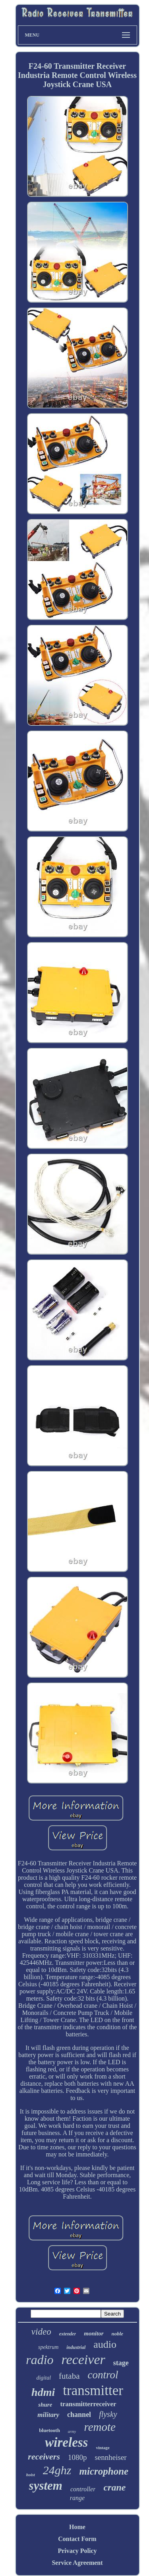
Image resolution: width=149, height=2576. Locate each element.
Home (77, 2527)
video (41, 2332)
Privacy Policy (77, 2550)
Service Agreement (77, 2562)
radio (39, 2360)
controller (82, 2489)
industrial (75, 2347)
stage (121, 2363)
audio (104, 2344)
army (72, 2431)
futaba (69, 2376)
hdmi (43, 2392)
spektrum (48, 2347)
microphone (104, 2471)
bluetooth (49, 2430)
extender (67, 2334)
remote (99, 2427)
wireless (66, 2442)
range (77, 2497)
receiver (83, 2359)
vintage (102, 2447)
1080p (77, 2457)
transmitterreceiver (88, 2404)
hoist (30, 2474)
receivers (44, 2456)
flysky (108, 2414)
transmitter (93, 2390)
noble (118, 2334)
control (103, 2375)
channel (79, 2415)
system (45, 2485)
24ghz (57, 2470)
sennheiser (110, 2457)
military (48, 2415)
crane (114, 2487)
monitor (93, 2333)
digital (43, 2378)
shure (45, 2404)
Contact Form (77, 2538)
